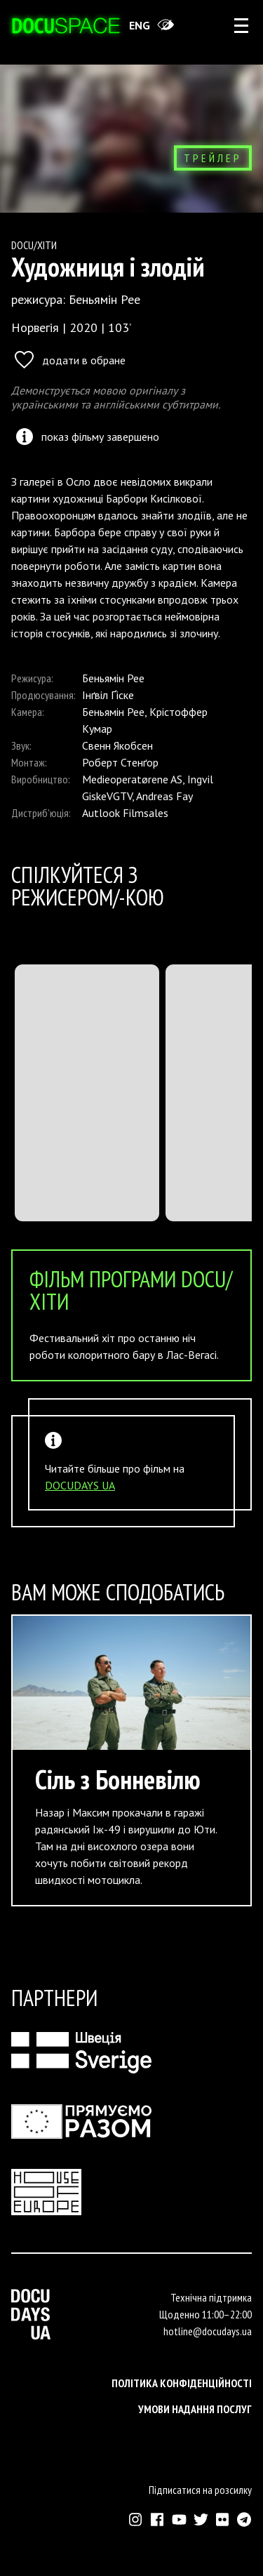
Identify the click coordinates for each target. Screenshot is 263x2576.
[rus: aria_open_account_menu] (241, 25)
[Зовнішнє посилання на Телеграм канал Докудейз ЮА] (244, 2519)
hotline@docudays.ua (207, 2331)
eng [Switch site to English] (139, 25)
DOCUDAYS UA (80, 1485)
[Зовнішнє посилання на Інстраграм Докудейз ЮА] (135, 2519)
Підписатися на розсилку (200, 2490)
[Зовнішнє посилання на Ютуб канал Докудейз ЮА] (179, 2519)
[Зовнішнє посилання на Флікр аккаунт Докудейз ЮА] (222, 2519)
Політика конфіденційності (182, 2383)
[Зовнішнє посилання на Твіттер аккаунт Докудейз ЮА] (201, 2519)
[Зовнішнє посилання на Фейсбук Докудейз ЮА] (157, 2519)
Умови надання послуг (195, 2409)
